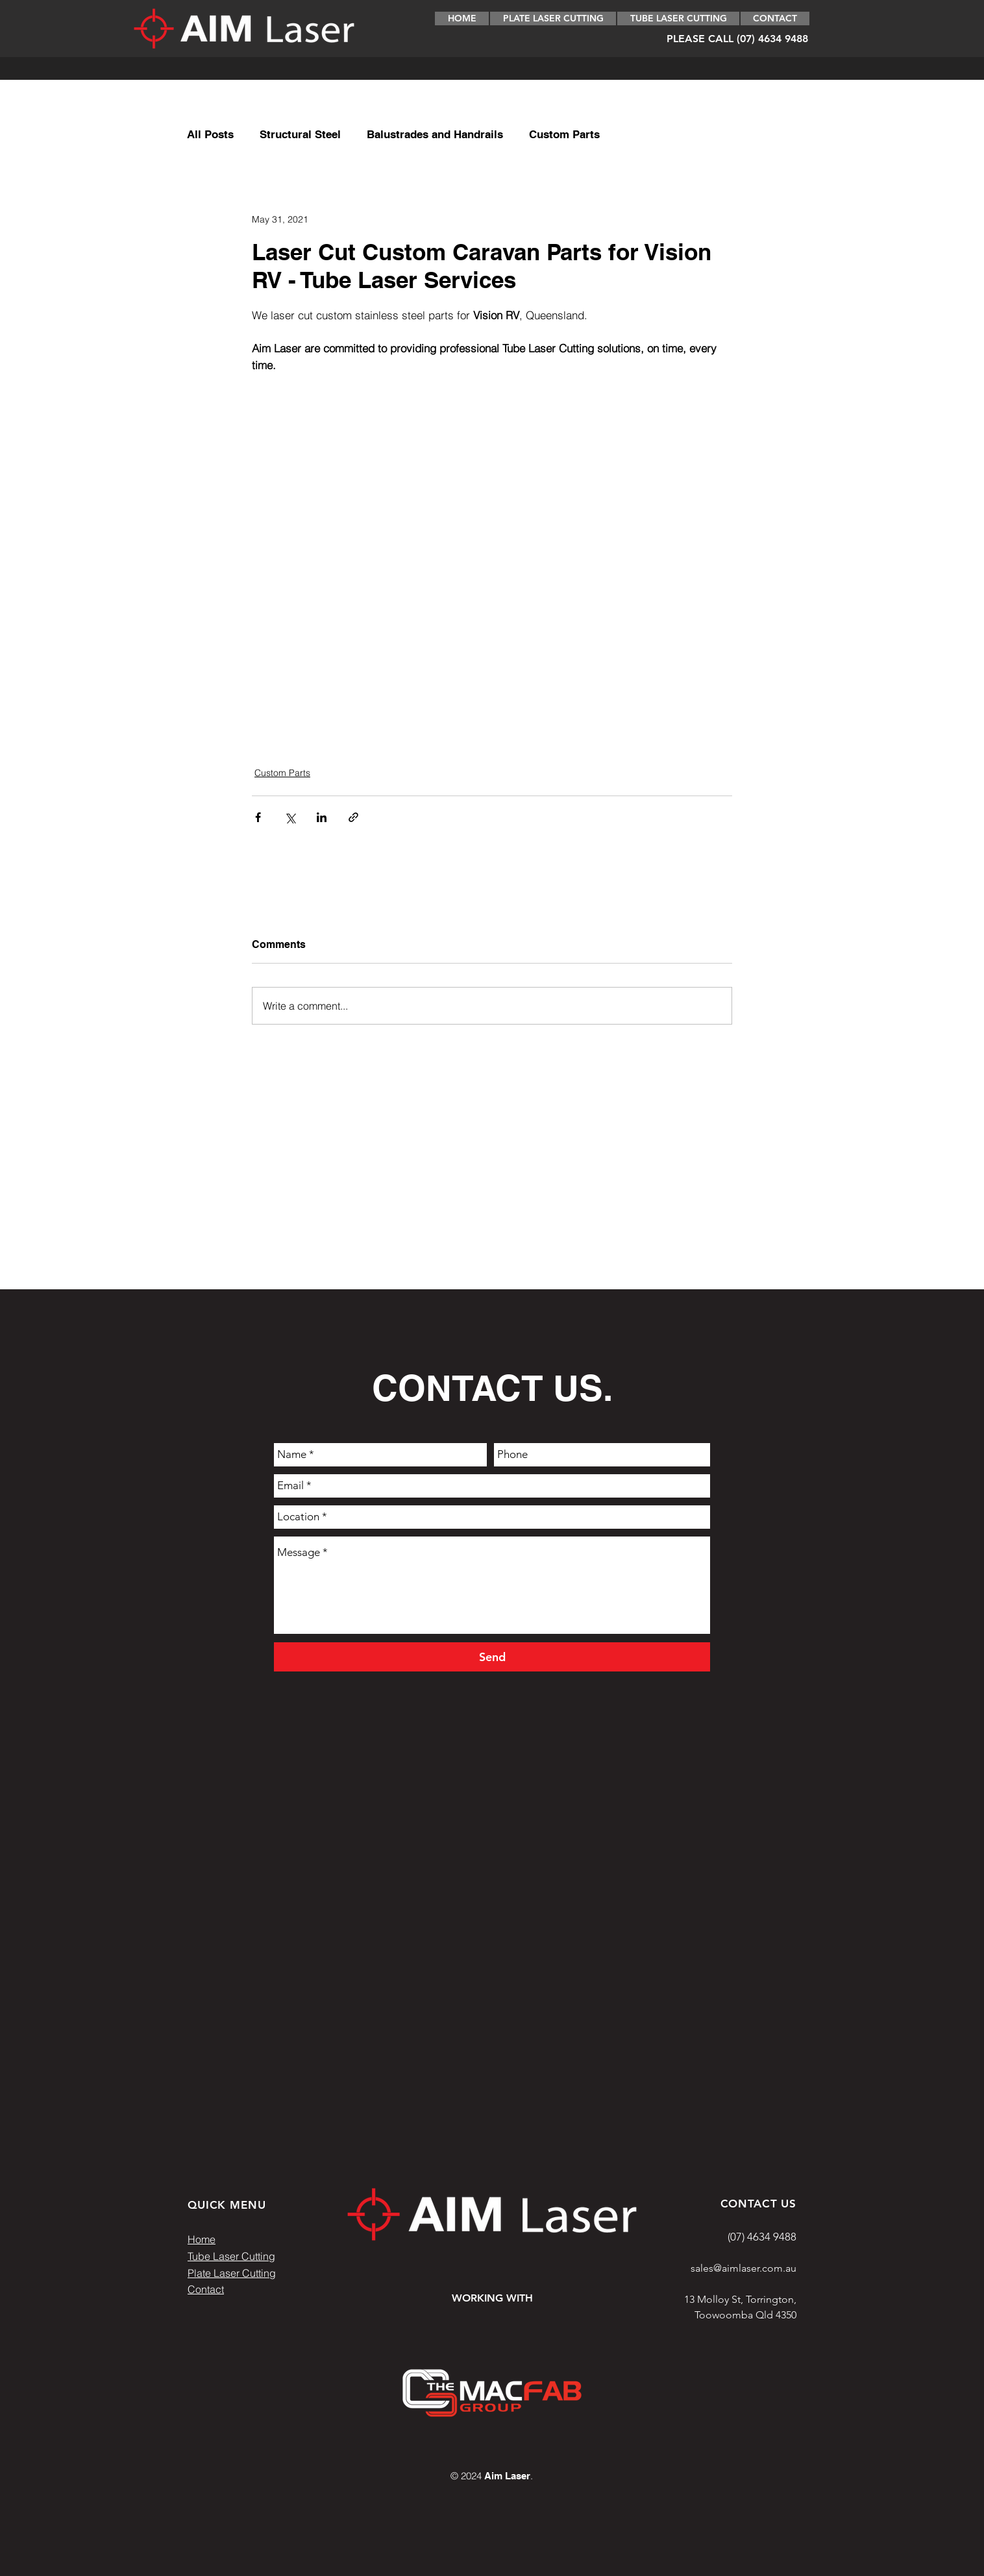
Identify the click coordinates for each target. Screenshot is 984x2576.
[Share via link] (353, 817)
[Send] (492, 1656)
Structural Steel (300, 134)
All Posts (210, 134)
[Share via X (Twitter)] (290, 817)
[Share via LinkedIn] (321, 817)
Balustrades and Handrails (435, 134)
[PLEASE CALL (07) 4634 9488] (737, 39)
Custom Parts (564, 134)
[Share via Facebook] (258, 817)
